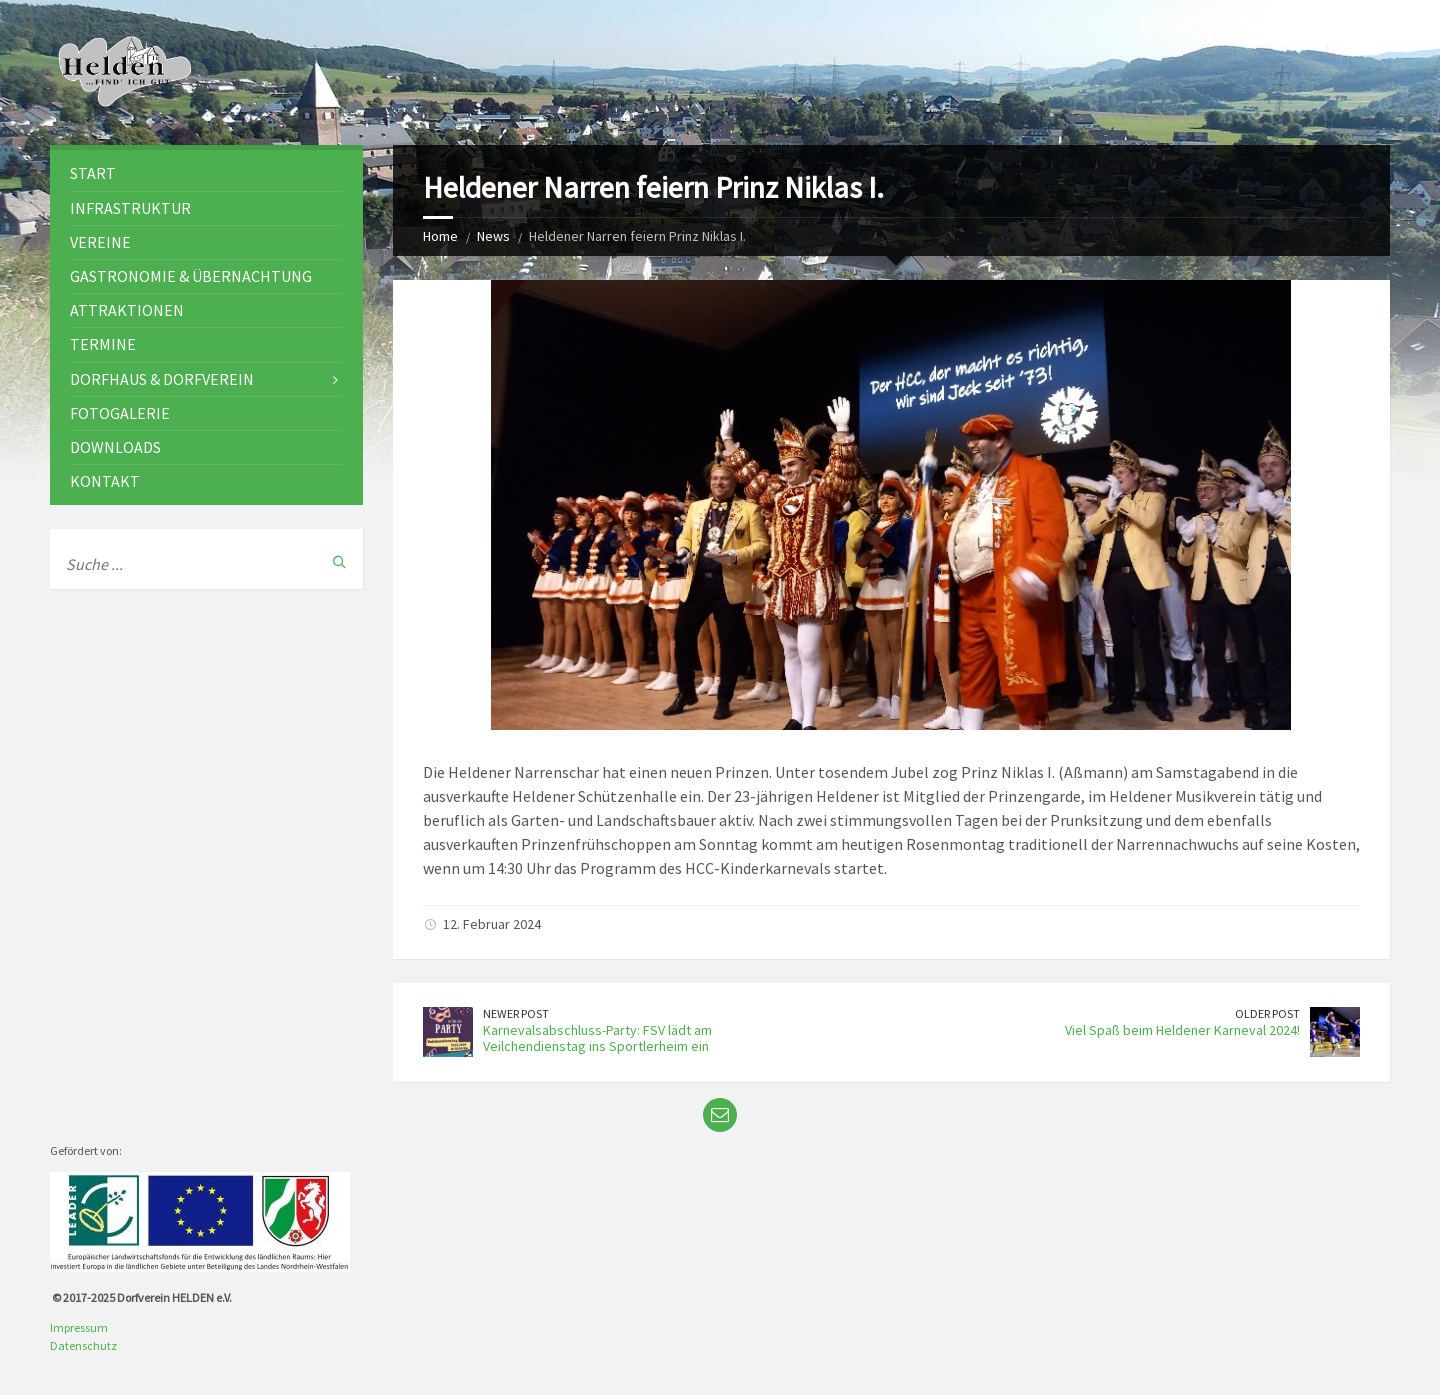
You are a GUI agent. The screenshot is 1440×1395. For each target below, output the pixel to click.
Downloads (115, 447)
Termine (103, 344)
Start (93, 173)
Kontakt (105, 481)
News (493, 236)
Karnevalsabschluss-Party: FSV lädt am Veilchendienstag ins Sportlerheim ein (597, 1038)
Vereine (100, 242)
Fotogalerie (120, 413)
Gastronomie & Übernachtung (191, 276)
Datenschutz (83, 1345)
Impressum (79, 1327)
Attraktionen (127, 310)
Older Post (1267, 1013)
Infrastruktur (130, 208)
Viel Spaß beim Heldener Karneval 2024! (1182, 1030)
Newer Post (516, 1013)
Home (440, 236)
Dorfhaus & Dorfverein (162, 379)
